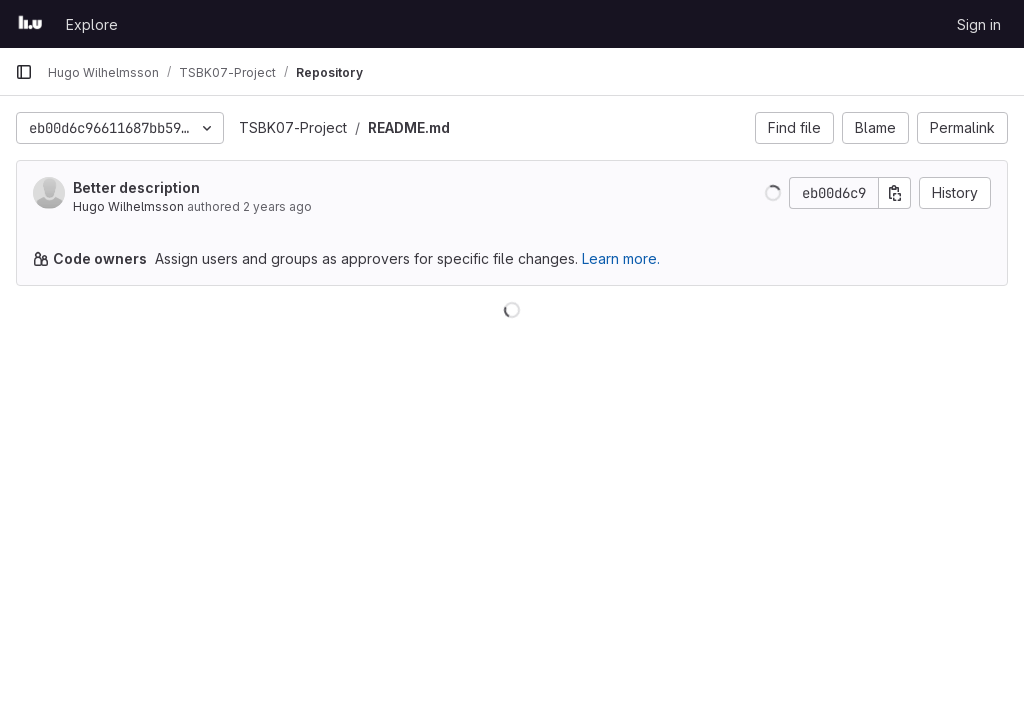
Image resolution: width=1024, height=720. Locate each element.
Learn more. (621, 258)
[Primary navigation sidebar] (24, 72)
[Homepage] (30, 24)
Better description (136, 187)
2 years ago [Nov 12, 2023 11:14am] (277, 206)
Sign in (979, 24)
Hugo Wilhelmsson (128, 206)
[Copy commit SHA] (895, 193)
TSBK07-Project (293, 127)
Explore (92, 24)
